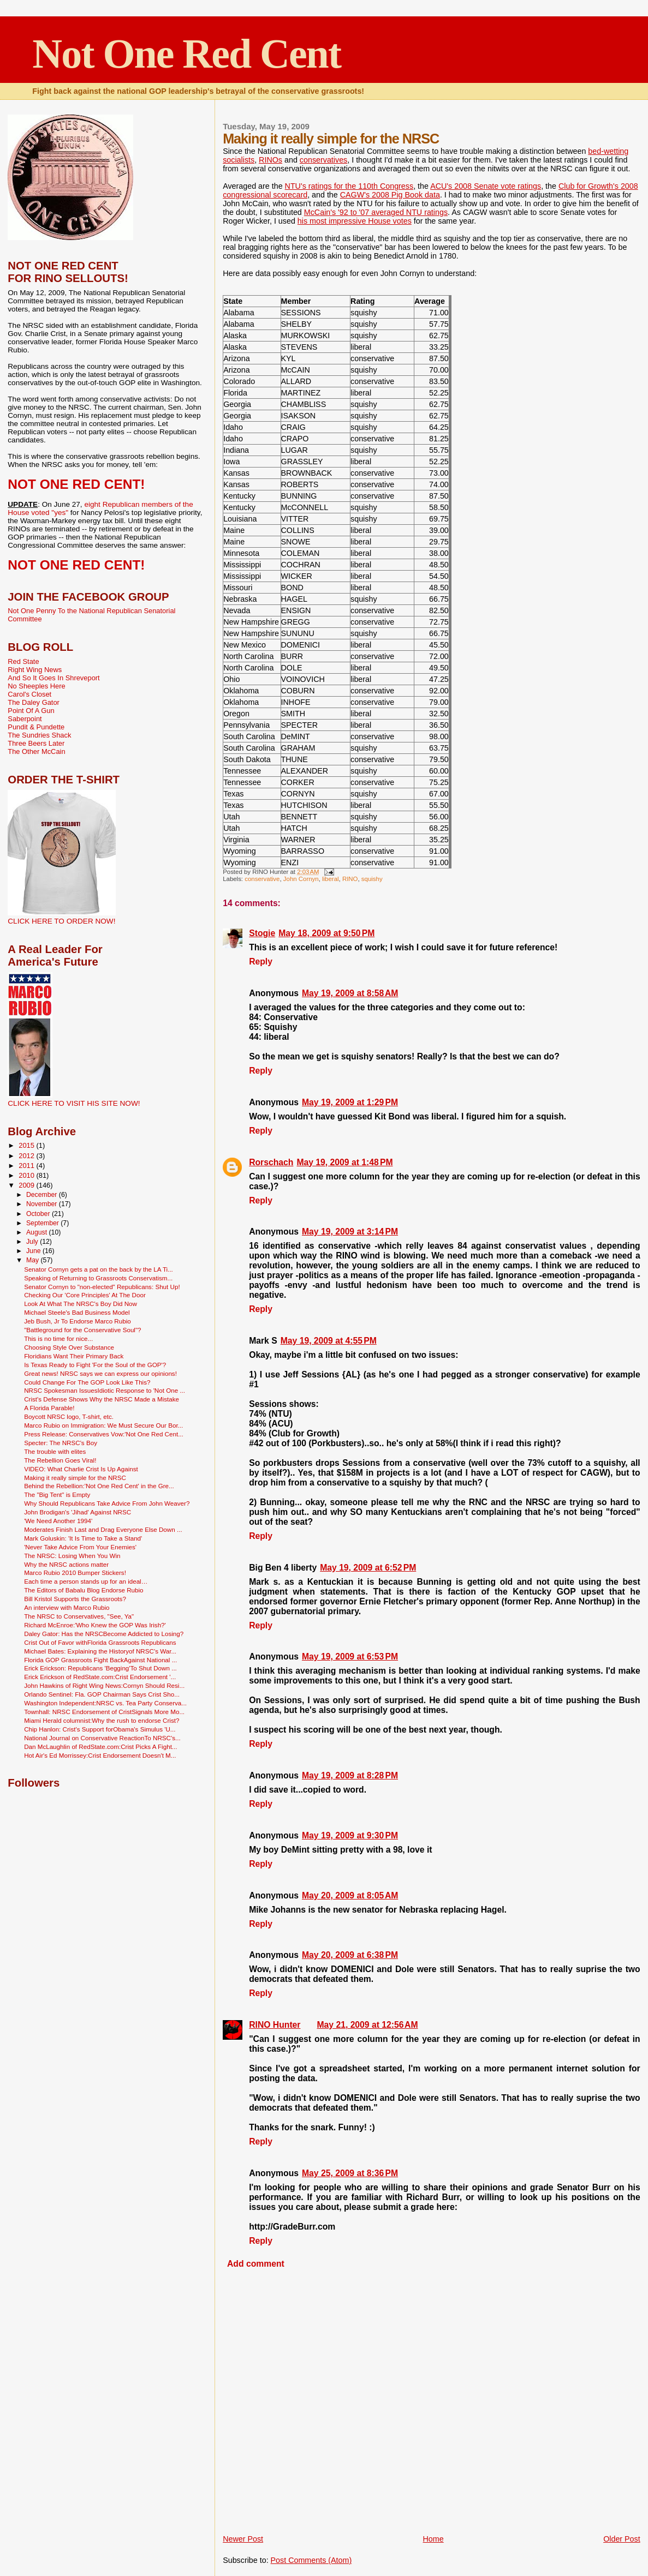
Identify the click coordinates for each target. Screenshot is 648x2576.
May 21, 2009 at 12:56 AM (367, 2024)
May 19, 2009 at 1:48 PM (344, 1162)
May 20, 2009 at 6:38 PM (350, 1955)
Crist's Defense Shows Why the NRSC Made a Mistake (101, 1399)
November (42, 1204)
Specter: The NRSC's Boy (60, 1442)
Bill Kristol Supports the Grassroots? (75, 1598)
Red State (23, 661)
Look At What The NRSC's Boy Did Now (80, 1303)
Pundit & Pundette (36, 727)
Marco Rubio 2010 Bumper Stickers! (75, 1572)
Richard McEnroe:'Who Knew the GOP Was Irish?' (95, 1624)
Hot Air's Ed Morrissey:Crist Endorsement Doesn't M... (100, 1755)
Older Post (621, 2539)
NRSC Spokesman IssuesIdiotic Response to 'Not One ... (104, 1390)
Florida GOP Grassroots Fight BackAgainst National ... (100, 1659)
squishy (372, 879)
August (37, 1232)
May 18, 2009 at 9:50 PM (326, 933)
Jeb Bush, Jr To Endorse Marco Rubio (77, 1321)
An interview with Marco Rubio (66, 1607)
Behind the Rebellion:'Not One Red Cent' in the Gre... (99, 1485)
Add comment (255, 2263)
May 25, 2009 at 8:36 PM (350, 2173)
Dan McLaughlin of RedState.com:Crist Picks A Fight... (100, 1746)
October (39, 1214)
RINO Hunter (274, 2024)
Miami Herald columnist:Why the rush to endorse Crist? (101, 1720)
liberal (330, 879)
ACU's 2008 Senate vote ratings (485, 186)
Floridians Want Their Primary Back (73, 1355)
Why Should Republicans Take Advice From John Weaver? (106, 1503)
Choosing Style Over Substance (69, 1347)
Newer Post (243, 2539)
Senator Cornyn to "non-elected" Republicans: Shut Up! (102, 1286)
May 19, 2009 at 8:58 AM (350, 993)
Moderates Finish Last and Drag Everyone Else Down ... (103, 1529)
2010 (27, 1175)
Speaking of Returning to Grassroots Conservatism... (98, 1277)
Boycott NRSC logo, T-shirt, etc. (69, 1416)
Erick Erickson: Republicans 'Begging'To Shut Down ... (100, 1668)
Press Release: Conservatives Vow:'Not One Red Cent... (103, 1433)
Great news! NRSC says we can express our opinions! (100, 1373)
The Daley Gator (34, 702)
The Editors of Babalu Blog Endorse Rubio (83, 1589)
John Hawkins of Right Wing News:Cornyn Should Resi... (104, 1685)
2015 (27, 1145)
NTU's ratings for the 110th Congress (349, 186)
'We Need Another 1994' (58, 1520)
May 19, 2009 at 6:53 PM (350, 1656)
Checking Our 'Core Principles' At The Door (85, 1294)
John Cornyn (301, 879)
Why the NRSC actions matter (66, 1564)
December (42, 1195)
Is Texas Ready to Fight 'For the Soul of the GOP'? (95, 1364)
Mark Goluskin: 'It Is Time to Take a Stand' (83, 1538)
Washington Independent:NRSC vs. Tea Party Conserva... (105, 1702)
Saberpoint (24, 719)
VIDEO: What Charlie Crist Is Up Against (81, 1468)
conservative (262, 879)
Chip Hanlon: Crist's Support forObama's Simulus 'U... (99, 1729)
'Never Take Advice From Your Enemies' (80, 1546)
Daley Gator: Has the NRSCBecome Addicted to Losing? (103, 1633)
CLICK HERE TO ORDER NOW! (61, 921)
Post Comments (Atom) (311, 2560)
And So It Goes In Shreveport (53, 678)
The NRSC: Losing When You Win (72, 1555)
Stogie (262, 933)
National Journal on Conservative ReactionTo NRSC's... (102, 1737)
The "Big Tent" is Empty (57, 1494)
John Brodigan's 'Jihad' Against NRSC (77, 1511)
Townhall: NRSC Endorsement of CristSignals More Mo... (104, 1711)
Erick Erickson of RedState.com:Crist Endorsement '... (100, 1676)
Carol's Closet (29, 694)
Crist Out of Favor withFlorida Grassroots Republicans (100, 1642)
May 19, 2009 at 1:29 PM (350, 1102)
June (34, 1251)
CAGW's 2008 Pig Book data (390, 194)
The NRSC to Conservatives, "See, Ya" (79, 1616)
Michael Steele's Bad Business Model (77, 1312)
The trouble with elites (55, 1451)
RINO (350, 879)
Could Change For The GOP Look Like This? (87, 1382)
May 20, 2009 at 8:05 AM (350, 1895)
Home (433, 2539)
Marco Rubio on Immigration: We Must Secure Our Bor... (103, 1425)
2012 (27, 1156)
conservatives (323, 159)
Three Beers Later (36, 743)
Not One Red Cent (186, 53)
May (33, 1260)
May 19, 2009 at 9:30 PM (350, 1835)
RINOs (270, 159)
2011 (27, 1165)
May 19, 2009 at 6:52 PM (368, 1567)
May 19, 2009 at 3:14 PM (350, 1231)
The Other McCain (36, 751)
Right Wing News (35, 670)
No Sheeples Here (36, 686)
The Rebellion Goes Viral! (60, 1460)
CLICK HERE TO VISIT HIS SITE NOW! (74, 1103)
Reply (260, 961)
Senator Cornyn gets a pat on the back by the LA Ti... (98, 1269)
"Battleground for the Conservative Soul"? (82, 1329)
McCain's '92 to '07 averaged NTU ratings (376, 212)
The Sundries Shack (39, 735)
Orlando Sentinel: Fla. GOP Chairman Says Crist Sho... (102, 1694)
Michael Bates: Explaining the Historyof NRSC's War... (100, 1651)
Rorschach (271, 1162)
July (33, 1241)
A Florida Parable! (49, 1407)
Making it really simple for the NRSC (75, 1477)
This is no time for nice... (58, 1338)
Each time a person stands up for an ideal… (85, 1581)
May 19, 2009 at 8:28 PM (350, 1775)
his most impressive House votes (355, 221)
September (43, 1223)
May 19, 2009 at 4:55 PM (329, 1340)
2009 (27, 1185)
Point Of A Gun (31, 710)
